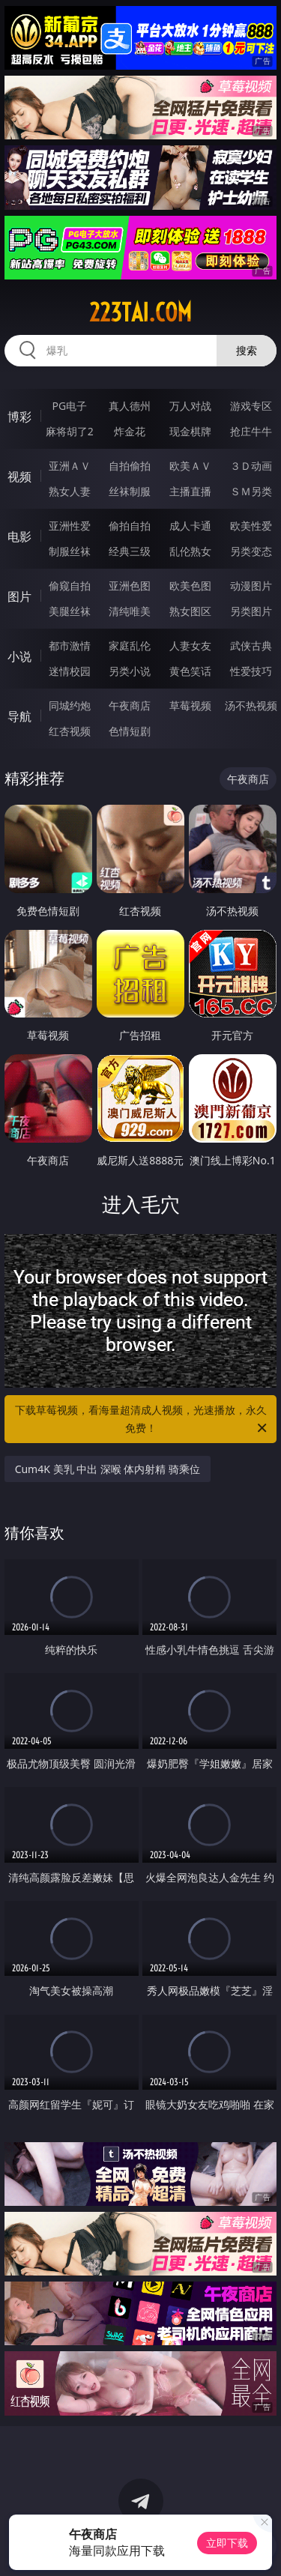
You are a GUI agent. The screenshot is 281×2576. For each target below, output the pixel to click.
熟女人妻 (70, 491)
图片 (19, 596)
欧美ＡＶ (190, 466)
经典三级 (130, 551)
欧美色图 (190, 585)
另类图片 (251, 611)
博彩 (19, 416)
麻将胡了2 (70, 431)
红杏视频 (70, 731)
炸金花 (129, 431)
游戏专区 (251, 406)
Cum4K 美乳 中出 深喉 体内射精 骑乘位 (107, 1469)
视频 (19, 476)
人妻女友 (190, 645)
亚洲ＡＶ (70, 466)
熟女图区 (190, 611)
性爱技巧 (251, 671)
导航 (19, 716)
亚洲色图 (130, 585)
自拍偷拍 (130, 466)
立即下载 (227, 2543)
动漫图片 (251, 585)
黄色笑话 (190, 671)
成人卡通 (190, 525)
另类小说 (130, 671)
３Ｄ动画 (251, 466)
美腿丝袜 (70, 611)
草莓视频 (190, 705)
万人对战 (190, 406)
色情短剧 (130, 731)
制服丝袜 (70, 551)
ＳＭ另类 (251, 491)
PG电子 (69, 406)
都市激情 (70, 645)
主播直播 (190, 491)
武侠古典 (251, 645)
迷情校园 (70, 671)
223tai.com (140, 312)
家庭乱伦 (130, 645)
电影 (19, 536)
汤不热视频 (251, 705)
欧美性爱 (251, 525)
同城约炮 (70, 705)
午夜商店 (130, 705)
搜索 (246, 350)
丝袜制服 (130, 491)
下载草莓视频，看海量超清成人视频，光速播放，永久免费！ (142, 1420)
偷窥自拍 (70, 585)
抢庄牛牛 (251, 431)
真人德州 (130, 406)
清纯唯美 (130, 611)
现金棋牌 (190, 431)
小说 (19, 656)
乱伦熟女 (190, 551)
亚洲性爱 (70, 525)
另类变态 (251, 551)
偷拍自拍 (130, 525)
